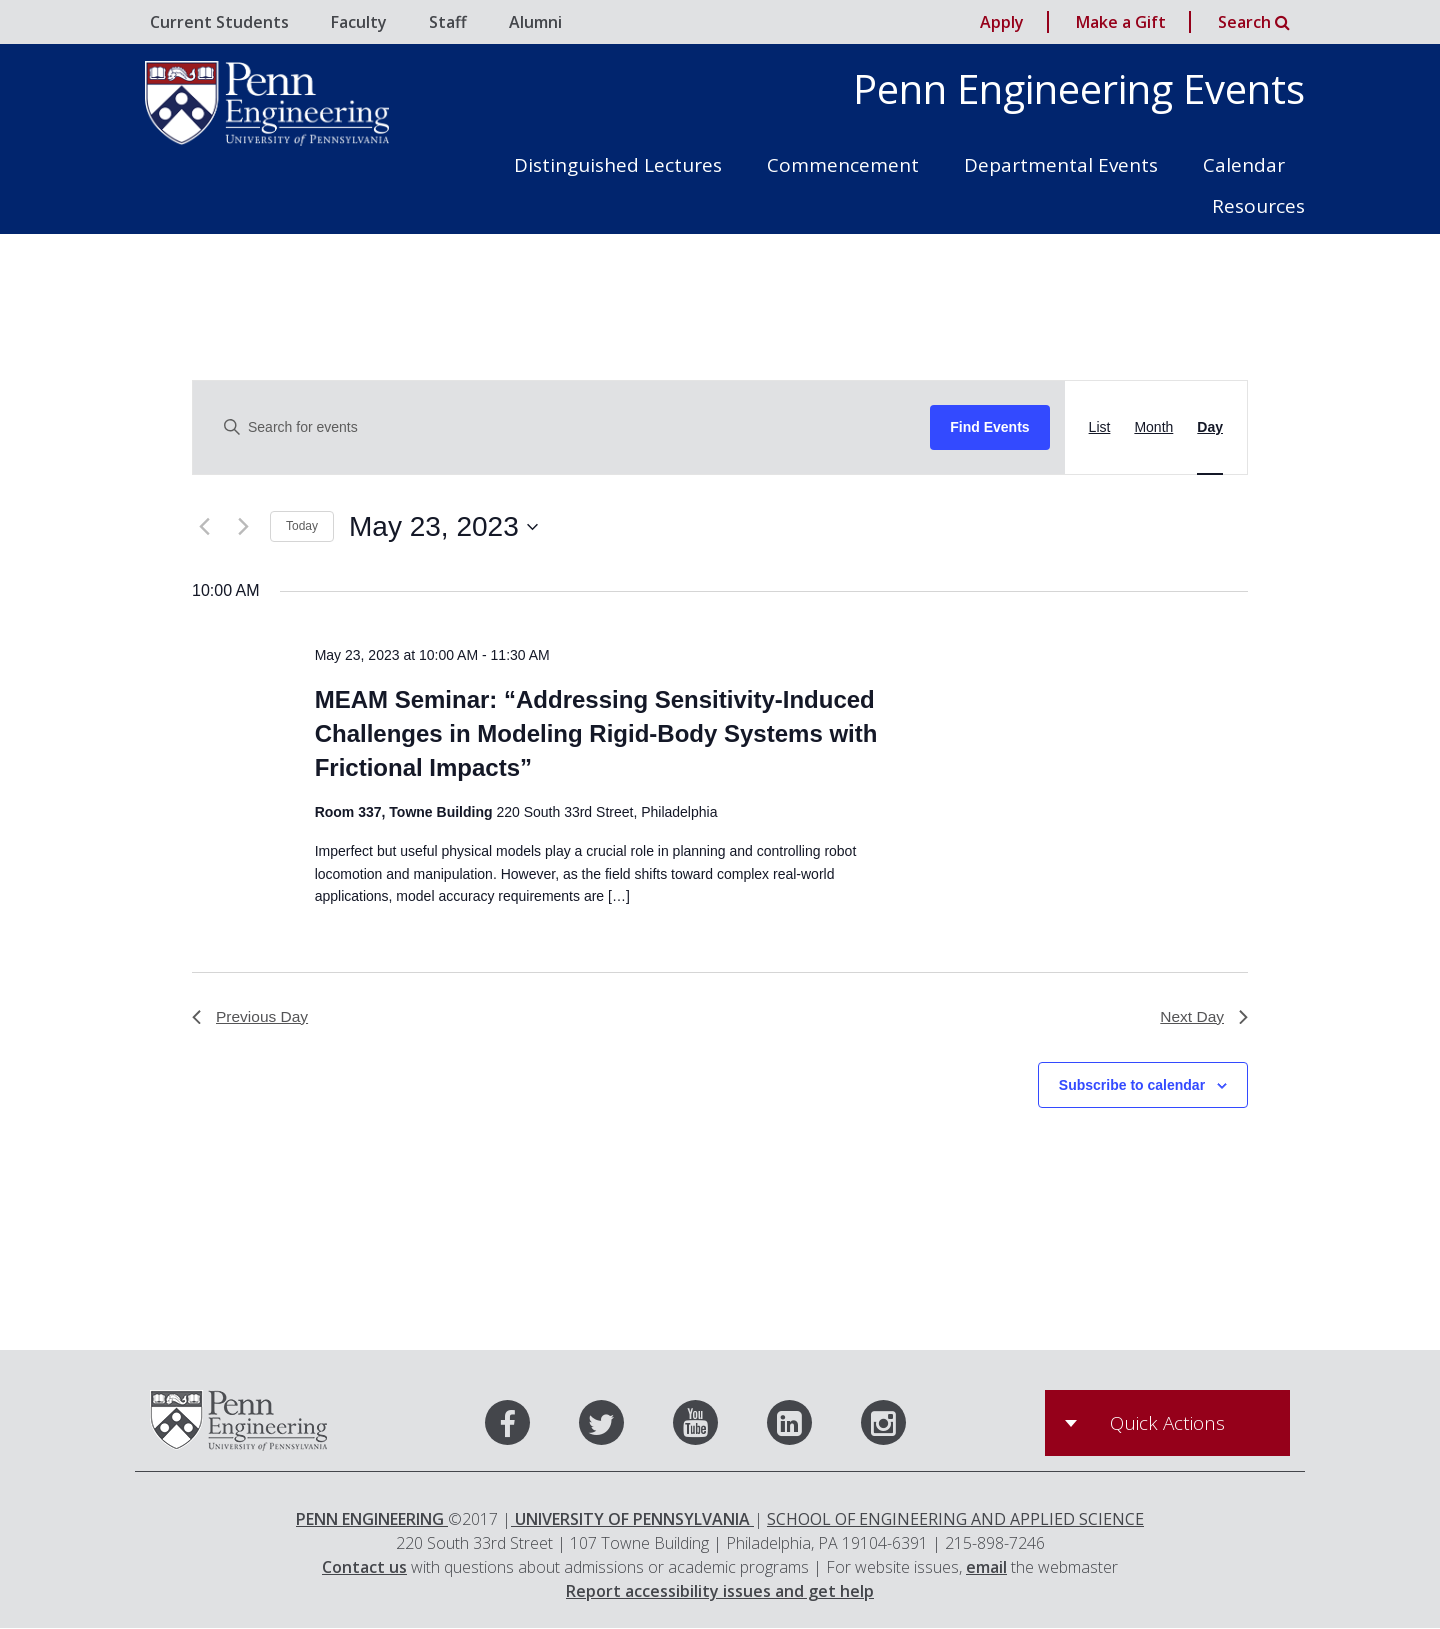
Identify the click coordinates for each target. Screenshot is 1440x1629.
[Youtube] (718, 1428)
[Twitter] (624, 1428)
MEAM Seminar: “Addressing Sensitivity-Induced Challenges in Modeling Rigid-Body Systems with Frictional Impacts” (596, 733)
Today (302, 526)
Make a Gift (1121, 22)
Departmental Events (1061, 165)
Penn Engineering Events (1079, 88)
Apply (1002, 22)
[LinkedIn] (812, 1428)
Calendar (1244, 165)
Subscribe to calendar (1132, 1086)
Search (1254, 22)
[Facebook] (530, 1428)
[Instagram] (883, 1428)
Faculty (359, 22)
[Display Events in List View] (1100, 427)
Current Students (219, 22)
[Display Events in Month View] (1153, 427)
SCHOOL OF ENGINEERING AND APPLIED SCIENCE (955, 1520)
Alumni (535, 22)
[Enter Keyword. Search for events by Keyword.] (569, 427)
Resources (1258, 206)
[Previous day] (204, 527)
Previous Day (251, 1017)
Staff (448, 22)
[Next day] (243, 527)
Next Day (1203, 1017)
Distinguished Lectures (618, 165)
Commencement (843, 165)
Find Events (989, 427)
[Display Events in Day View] (1210, 427)
